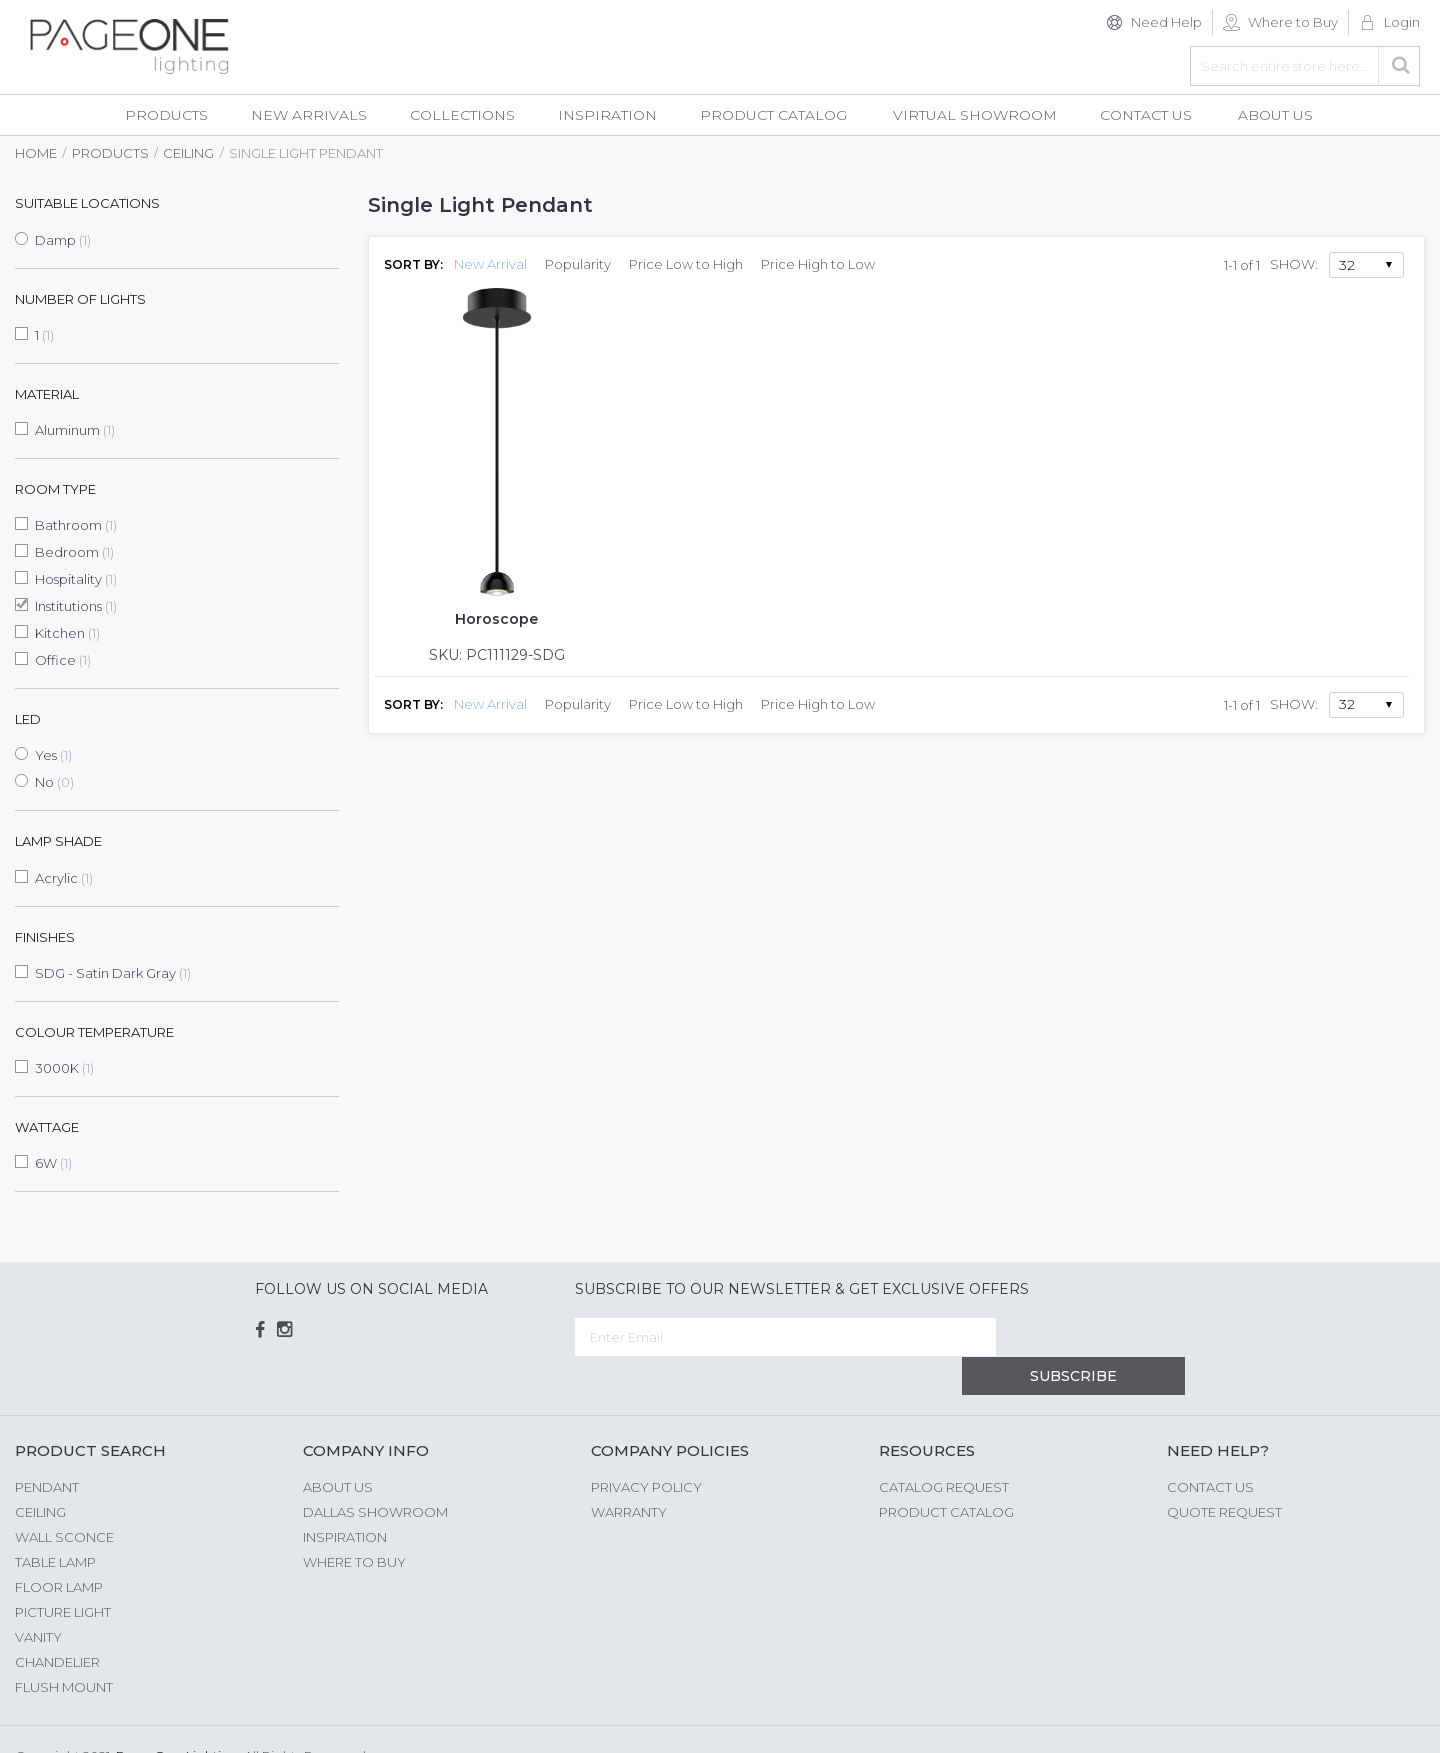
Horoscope (496, 619)
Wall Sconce (64, 1498)
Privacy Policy (646, 1448)
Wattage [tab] (47, 1127)
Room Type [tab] (55, 489)
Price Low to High (686, 264)
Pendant (47, 1448)
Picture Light (63, 1573)
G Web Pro (1390, 1720)
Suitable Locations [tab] (87, 203)
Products (110, 153)
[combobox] (1305, 66)
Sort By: (413, 264)
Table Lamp (55, 1523)
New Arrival (490, 264)
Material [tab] (47, 394)
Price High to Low (818, 264)
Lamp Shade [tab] (58, 841)
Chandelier (57, 1623)
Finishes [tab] (45, 937)
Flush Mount (64, 1648)
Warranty (629, 1473)
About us (338, 1448)
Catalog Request (944, 1448)
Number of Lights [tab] (80, 299)
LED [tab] (28, 719)
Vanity (38, 1598)
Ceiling (188, 153)
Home (36, 153)
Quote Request (1224, 1473)
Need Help (1166, 22)
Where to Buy (1293, 22)
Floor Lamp (59, 1548)
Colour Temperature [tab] (94, 1032)
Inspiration (345, 1498)
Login (1402, 22)
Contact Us (1210, 1448)
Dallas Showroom (375, 1473)
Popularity (578, 264)
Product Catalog (946, 1473)
